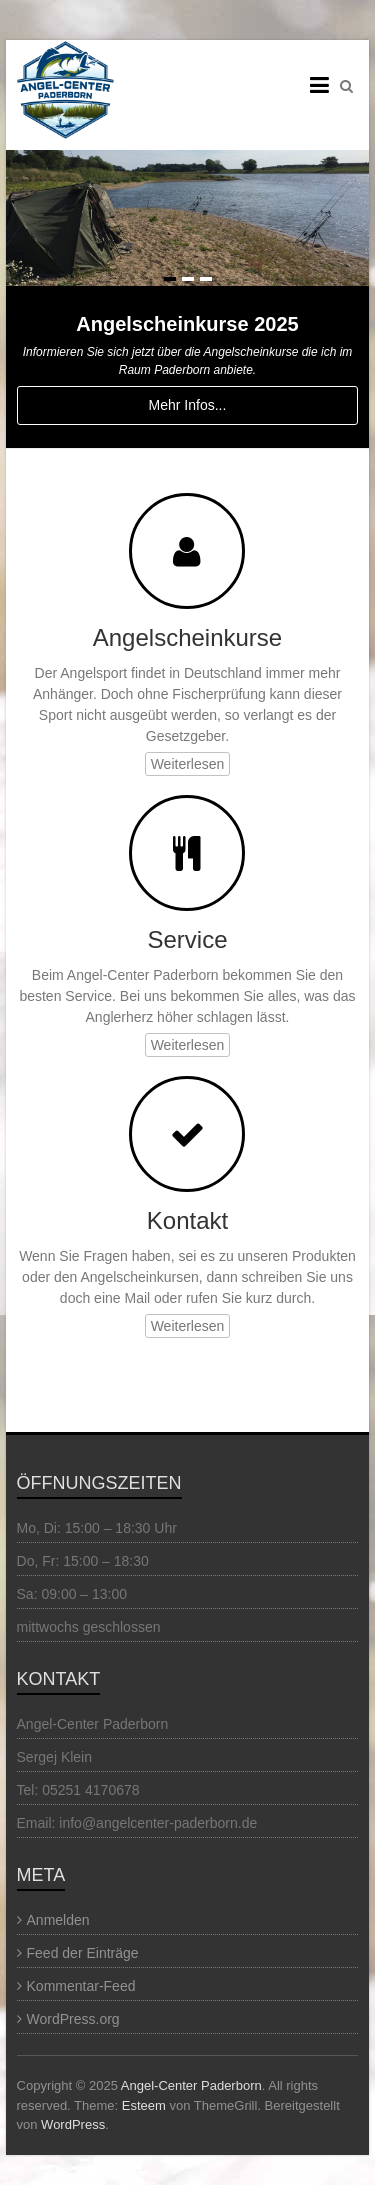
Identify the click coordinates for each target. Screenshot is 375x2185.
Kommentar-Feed (81, 1986)
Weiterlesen (188, 764)
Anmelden (58, 1920)
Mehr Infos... (188, 405)
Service (187, 939)
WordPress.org (73, 2019)
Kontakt (187, 1220)
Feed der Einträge (83, 1953)
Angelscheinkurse (187, 637)
